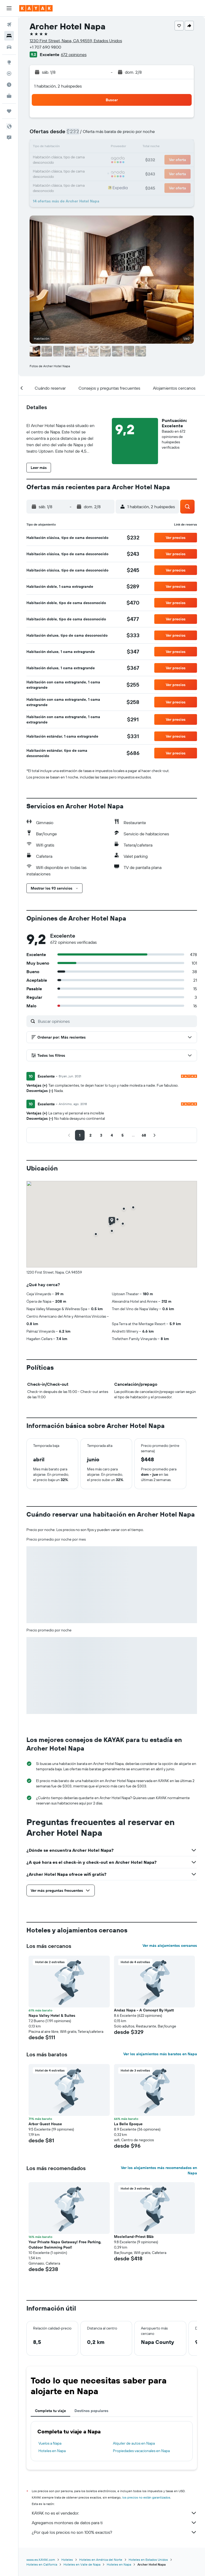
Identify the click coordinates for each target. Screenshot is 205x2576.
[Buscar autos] (9, 47)
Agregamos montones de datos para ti (114, 2522)
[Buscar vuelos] (9, 24)
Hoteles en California (41, 2564)
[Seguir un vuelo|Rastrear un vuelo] (9, 73)
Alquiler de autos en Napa (134, 2443)
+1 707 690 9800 (45, 47)
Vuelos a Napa (49, 2443)
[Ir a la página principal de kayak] (36, 8)
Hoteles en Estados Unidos (148, 2560)
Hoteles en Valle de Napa (82, 2564)
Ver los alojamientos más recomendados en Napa (159, 2170)
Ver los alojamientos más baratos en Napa (160, 2054)
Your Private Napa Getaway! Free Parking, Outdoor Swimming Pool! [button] (65, 2245)
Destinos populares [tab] (91, 2410)
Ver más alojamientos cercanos (170, 1945)
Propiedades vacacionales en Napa (141, 2450)
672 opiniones (73, 54)
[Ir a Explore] (9, 62)
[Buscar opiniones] (116, 1021)
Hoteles (67, 2560)
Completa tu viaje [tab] (50, 2410)
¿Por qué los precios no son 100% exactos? (114, 2532)
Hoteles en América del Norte (100, 2560)
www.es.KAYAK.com (40, 2560)
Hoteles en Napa (52, 2450)
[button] (9, 8)
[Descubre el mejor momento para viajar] (9, 84)
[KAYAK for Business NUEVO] (9, 96)
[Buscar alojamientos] (9, 35)
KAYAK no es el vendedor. (114, 2513)
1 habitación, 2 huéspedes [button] (58, 86)
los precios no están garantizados (146, 2497)
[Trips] (9, 111)
